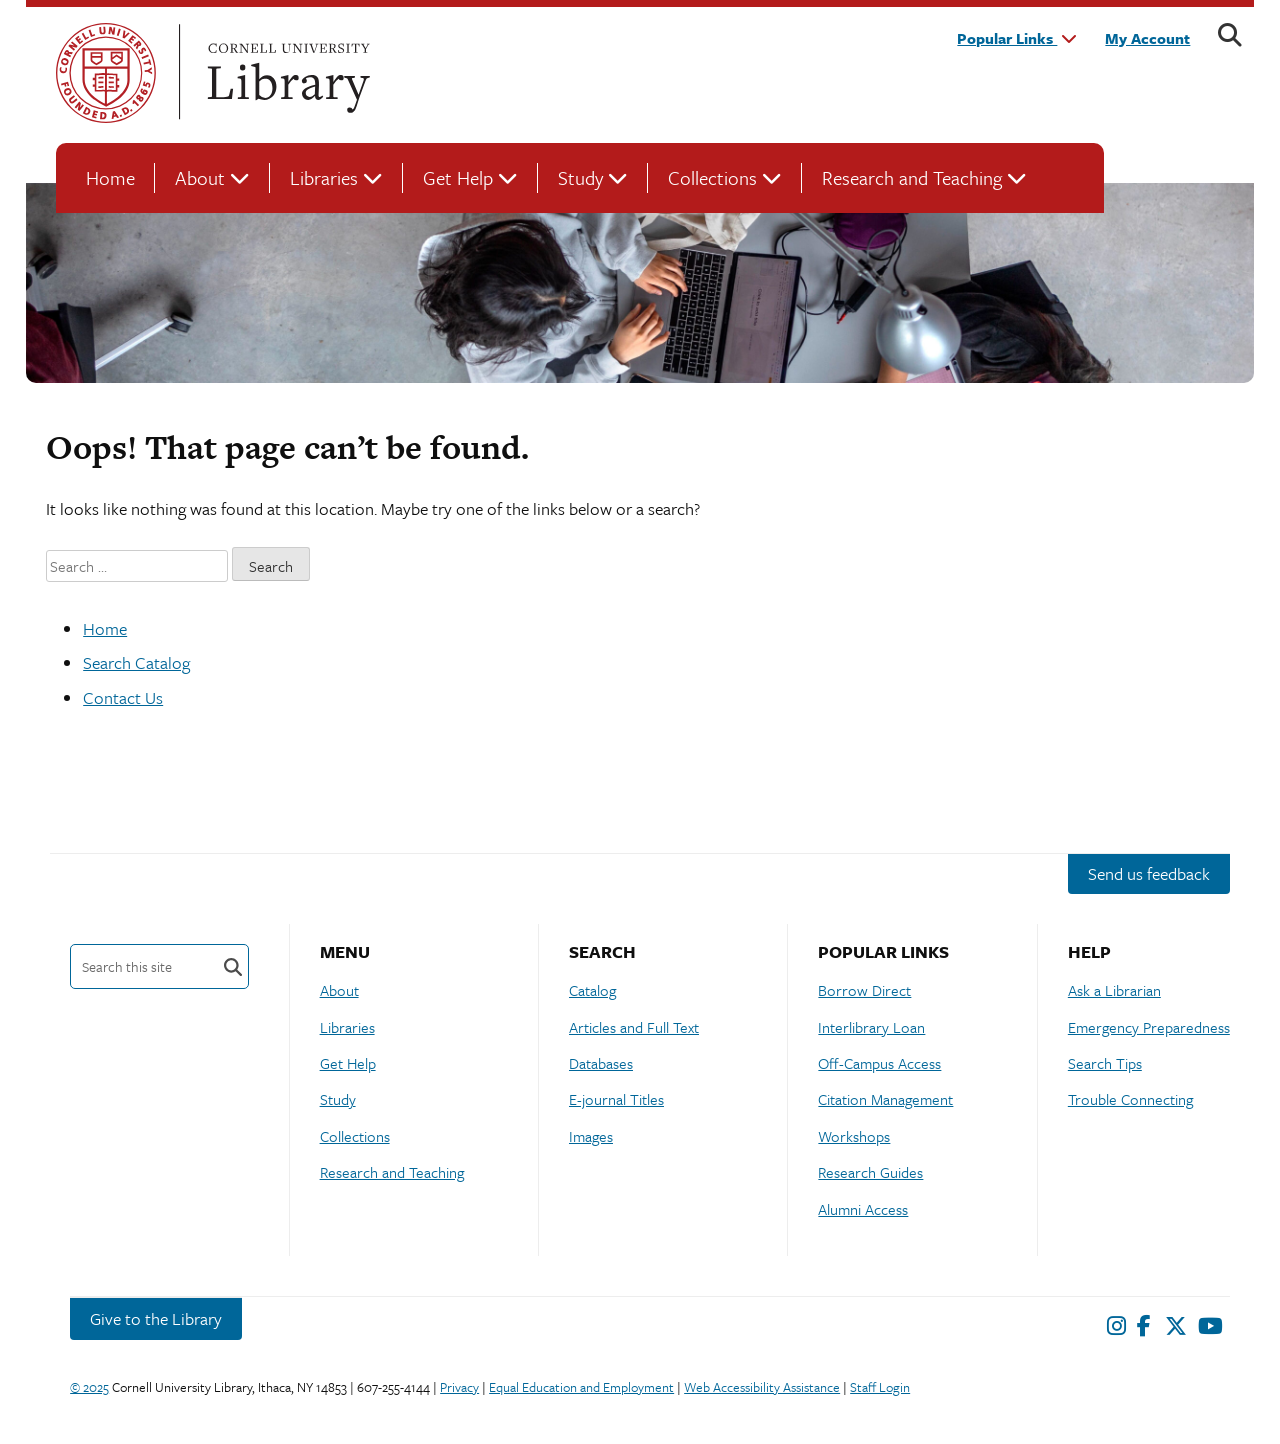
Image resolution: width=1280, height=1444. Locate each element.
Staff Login (880, 1387)
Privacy (459, 1387)
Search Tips (1105, 1063)
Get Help (458, 177)
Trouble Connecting (1130, 1099)
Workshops (854, 1136)
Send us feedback (1149, 873)
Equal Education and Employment (581, 1387)
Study (580, 177)
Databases (601, 1063)
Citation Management (885, 1099)
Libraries (324, 177)
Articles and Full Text (634, 1027)
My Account (1147, 38)
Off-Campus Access (879, 1063)
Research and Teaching (912, 177)
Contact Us (123, 697)
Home (110, 177)
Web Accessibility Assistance (762, 1387)
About (200, 177)
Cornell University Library (286, 73)
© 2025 (89, 1387)
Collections (712, 177)
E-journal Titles (616, 1099)
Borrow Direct (864, 990)
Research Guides (870, 1172)
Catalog (592, 990)
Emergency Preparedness (1149, 1027)
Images (591, 1136)
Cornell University (106, 73)
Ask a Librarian (1114, 990)
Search (233, 966)
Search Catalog (136, 662)
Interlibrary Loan (871, 1027)
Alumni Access (863, 1209)
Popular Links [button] (1017, 38)
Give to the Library (156, 1318)
